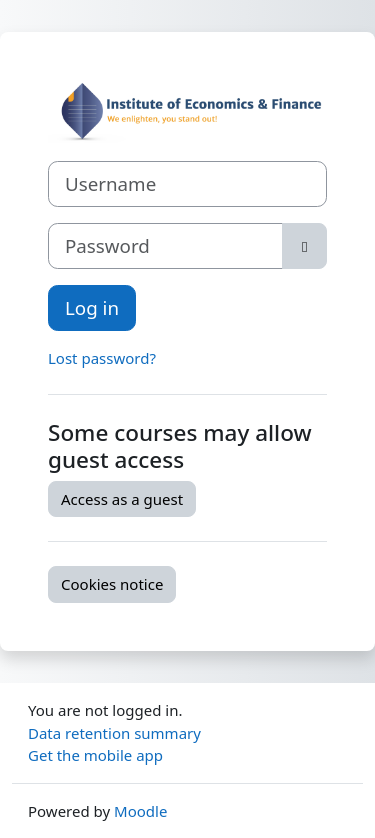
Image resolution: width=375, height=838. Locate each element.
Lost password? (102, 358)
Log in (92, 307)
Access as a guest (122, 499)
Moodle (140, 811)
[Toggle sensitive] (304, 246)
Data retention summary (114, 733)
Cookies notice (112, 584)
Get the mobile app (95, 755)
